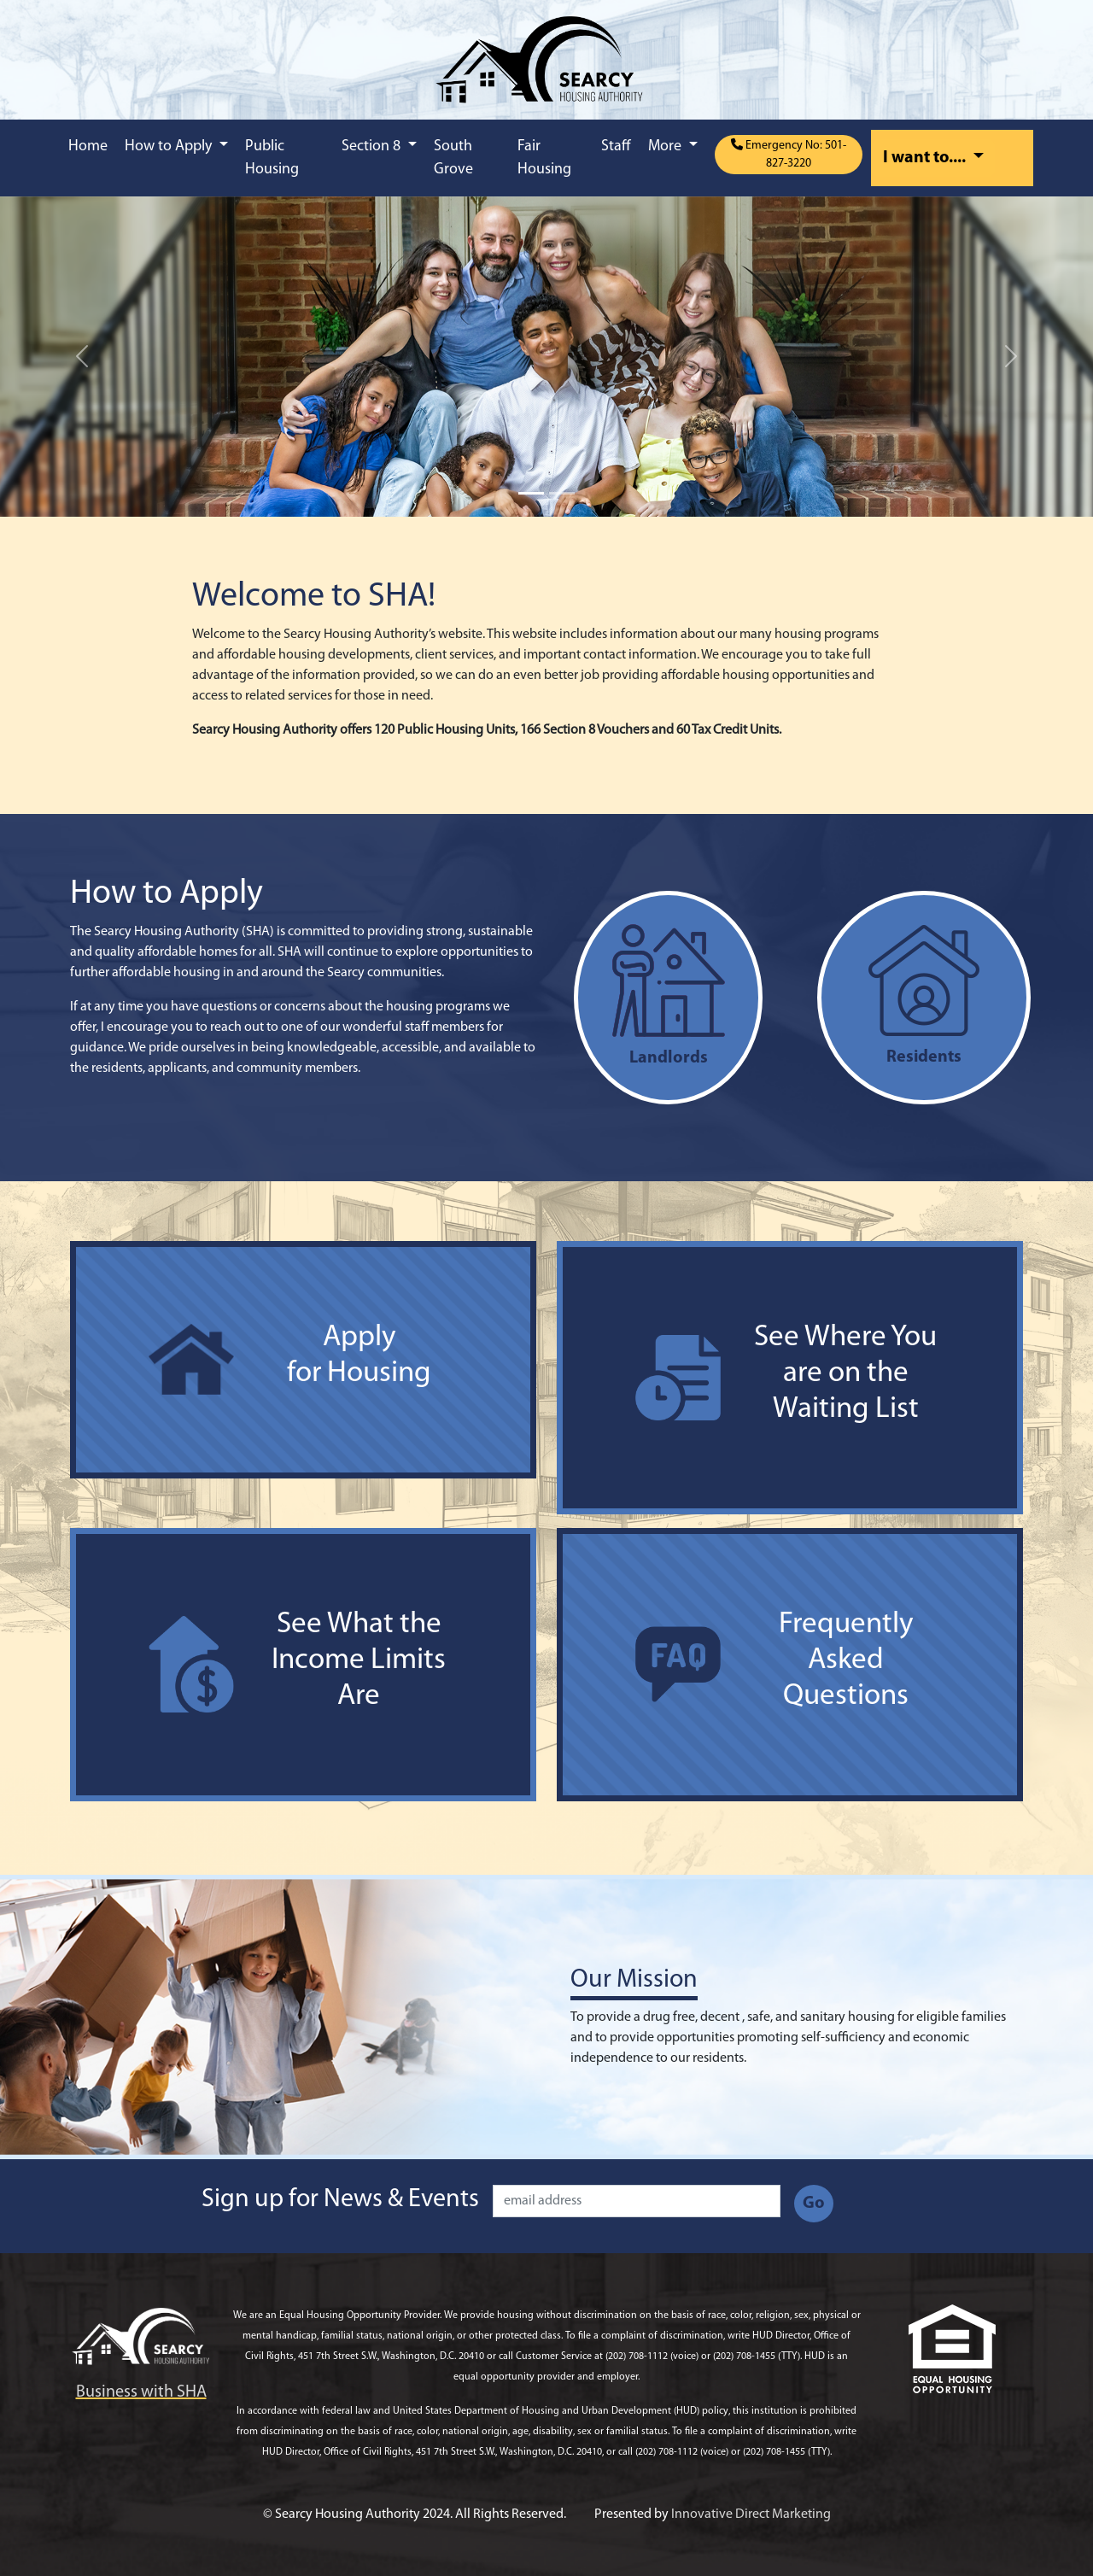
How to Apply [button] (170, 146)
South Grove (453, 158)
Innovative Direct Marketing (751, 2514)
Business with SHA (141, 2392)
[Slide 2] (562, 493)
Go (814, 2203)
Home (88, 146)
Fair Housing (544, 158)
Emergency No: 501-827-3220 (788, 154)
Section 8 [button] (373, 146)
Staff (616, 146)
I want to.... (926, 158)
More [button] (666, 146)
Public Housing (272, 158)
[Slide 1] (531, 493)
